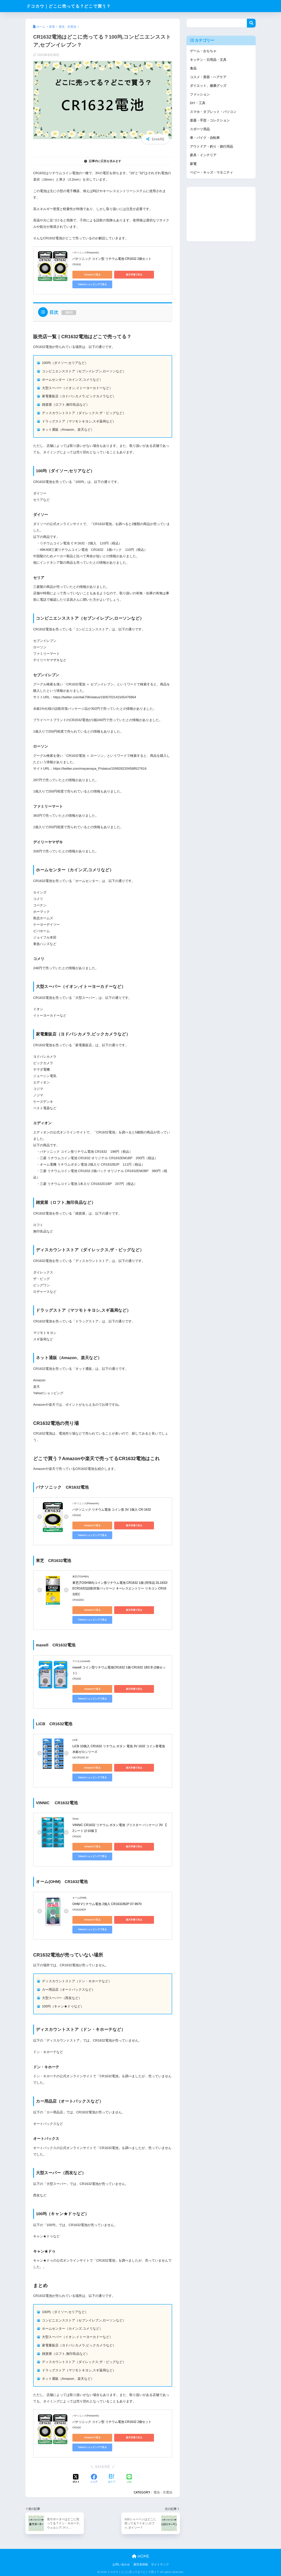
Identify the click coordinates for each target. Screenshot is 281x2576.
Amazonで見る (90, 274)
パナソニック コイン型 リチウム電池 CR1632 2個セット (111, 258)
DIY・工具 (197, 103)
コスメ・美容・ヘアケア (208, 77)
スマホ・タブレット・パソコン (213, 112)
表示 (69, 312)
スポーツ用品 (200, 129)
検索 (251, 23)
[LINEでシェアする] (129, 2479)
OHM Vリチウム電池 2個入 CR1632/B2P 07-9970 (107, 1904)
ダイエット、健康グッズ (208, 86)
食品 (193, 68)
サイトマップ (160, 2564)
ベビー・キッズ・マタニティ (211, 173)
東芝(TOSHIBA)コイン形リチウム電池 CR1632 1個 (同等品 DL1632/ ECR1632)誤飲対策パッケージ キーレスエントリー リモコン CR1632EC (120, 1588)
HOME (140, 2556)
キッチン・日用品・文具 (208, 60)
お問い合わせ (121, 2564)
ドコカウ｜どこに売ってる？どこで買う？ (72, 6)
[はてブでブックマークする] (111, 2479)
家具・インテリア (203, 155)
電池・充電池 (162, 2492)
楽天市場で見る (127, 274)
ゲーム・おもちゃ (203, 51)
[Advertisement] (221, 214)
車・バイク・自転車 (205, 138)
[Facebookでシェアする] (93, 2479)
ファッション (200, 95)
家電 (193, 164)
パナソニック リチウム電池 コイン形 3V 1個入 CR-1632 (111, 1509)
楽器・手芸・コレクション (210, 121)
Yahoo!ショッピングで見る (90, 284)
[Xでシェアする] (76, 2479)
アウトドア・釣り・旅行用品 (211, 147)
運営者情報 (140, 2564)
